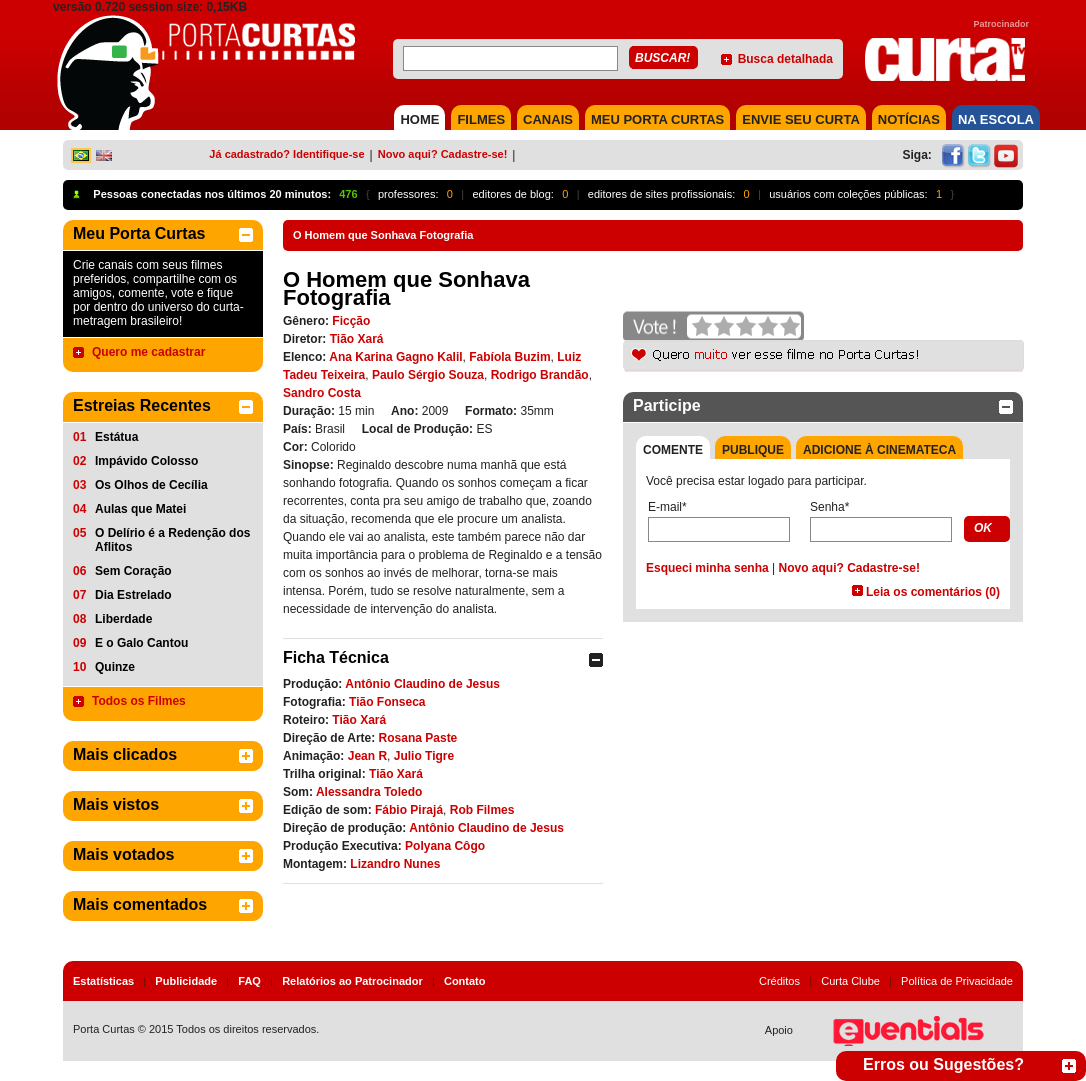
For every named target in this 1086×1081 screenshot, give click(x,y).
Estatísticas (103, 981)
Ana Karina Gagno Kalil (395, 357)
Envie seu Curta (801, 119)
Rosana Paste (418, 738)
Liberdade (123, 619)
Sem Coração (133, 571)
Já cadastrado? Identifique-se (286, 154)
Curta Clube (850, 981)
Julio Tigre (424, 756)
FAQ (249, 981)
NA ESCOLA (996, 119)
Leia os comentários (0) (933, 592)
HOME (419, 119)
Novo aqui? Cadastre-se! (443, 154)
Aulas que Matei (140, 509)
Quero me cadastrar (148, 352)
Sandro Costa (322, 393)
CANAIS (548, 119)
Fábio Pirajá (409, 810)
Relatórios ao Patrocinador (352, 981)
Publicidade (186, 981)
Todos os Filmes (139, 701)
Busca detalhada (785, 59)
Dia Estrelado (133, 595)
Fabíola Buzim (509, 357)
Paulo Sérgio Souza (428, 375)
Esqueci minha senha (707, 568)
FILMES (481, 119)
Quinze (115, 667)
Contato (465, 981)
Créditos (779, 981)
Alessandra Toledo (369, 792)
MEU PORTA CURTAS (657, 119)
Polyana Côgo (445, 846)
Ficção (351, 321)
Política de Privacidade (957, 981)
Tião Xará (357, 339)
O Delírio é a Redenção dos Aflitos (172, 540)
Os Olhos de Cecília (151, 485)
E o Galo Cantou (141, 643)
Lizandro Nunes (395, 864)
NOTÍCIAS (909, 119)
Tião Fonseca (387, 702)
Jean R (367, 756)
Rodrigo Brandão (540, 375)
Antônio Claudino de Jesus (422, 684)
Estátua (116, 437)
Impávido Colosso (146, 461)
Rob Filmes (482, 810)
